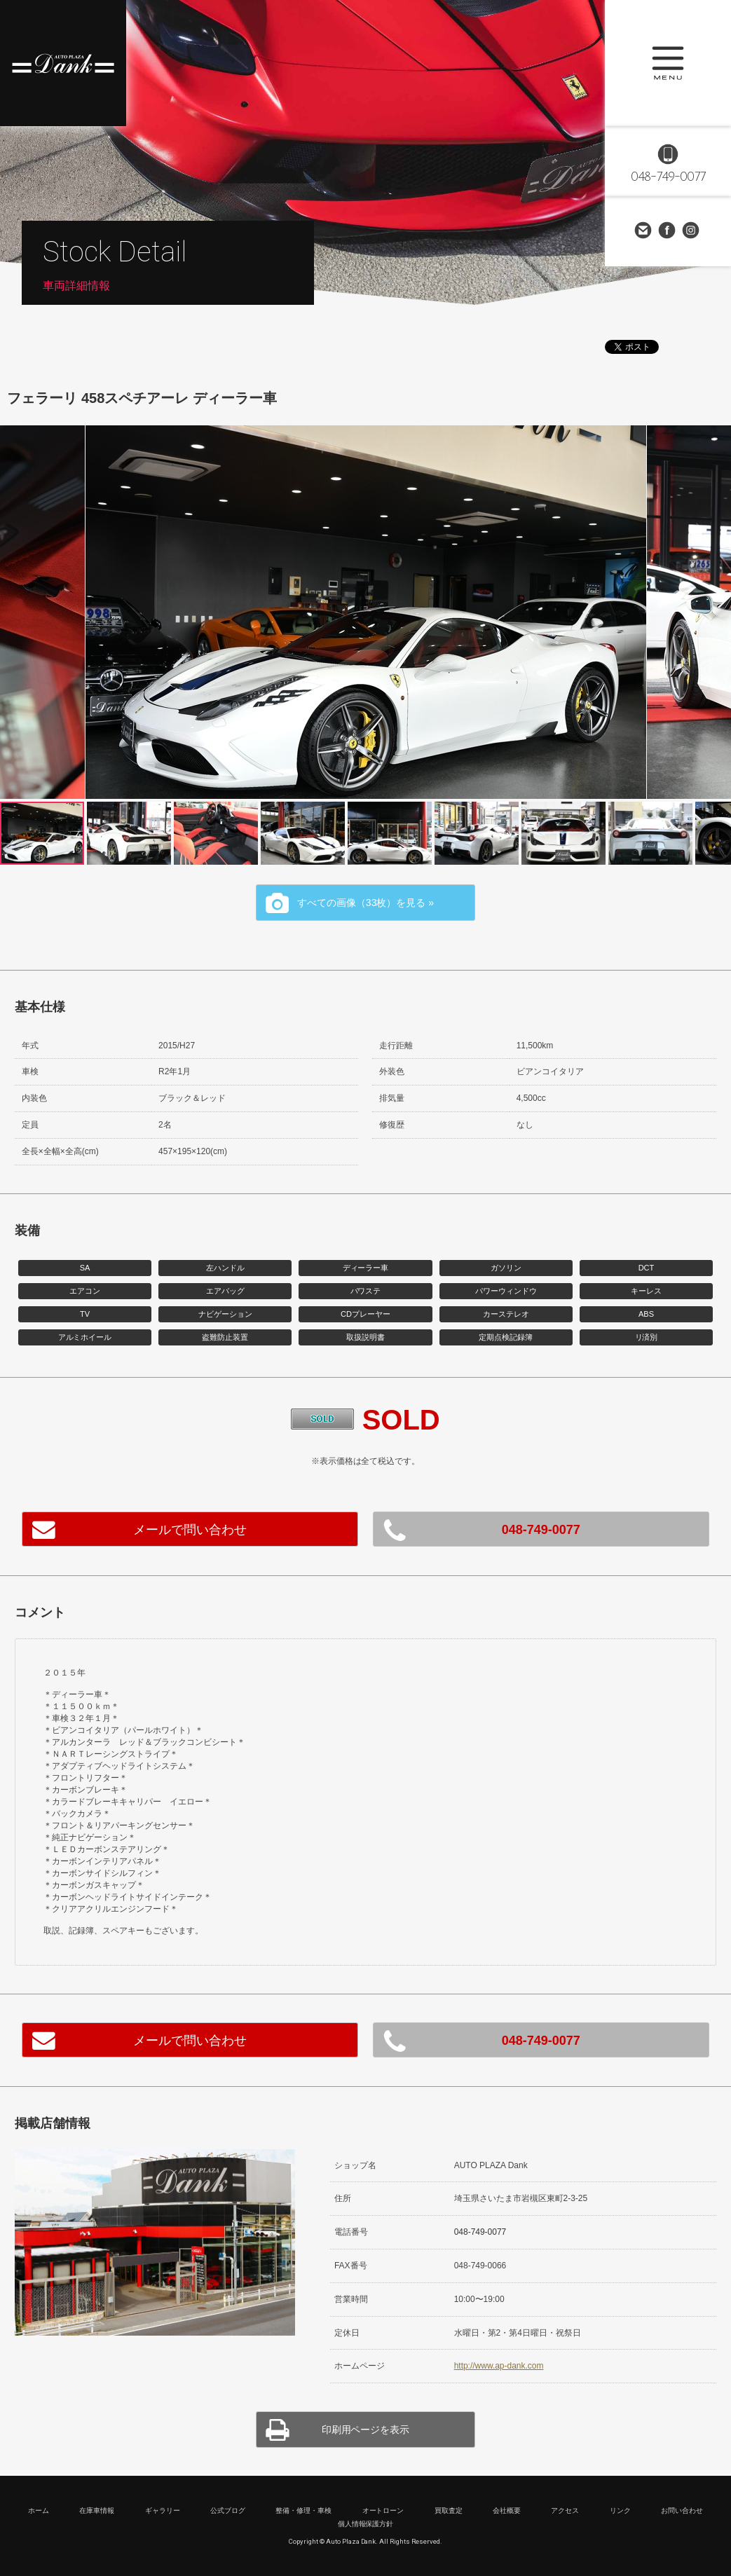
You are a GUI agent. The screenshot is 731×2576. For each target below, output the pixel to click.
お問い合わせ (644, 231)
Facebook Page (668, 231)
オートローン (383, 2510)
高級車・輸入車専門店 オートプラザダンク (63, 63)
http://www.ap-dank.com (499, 2366)
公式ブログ (227, 2510)
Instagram (692, 231)
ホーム (38, 2510)
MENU (668, 63)
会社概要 (507, 2510)
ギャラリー (162, 2510)
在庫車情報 (96, 2510)
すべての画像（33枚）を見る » (365, 902)
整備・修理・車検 (303, 2510)
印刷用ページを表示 (366, 2429)
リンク (620, 2510)
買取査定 (449, 2510)
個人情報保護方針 (366, 2524)
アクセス (565, 2510)
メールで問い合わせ (190, 1530)
